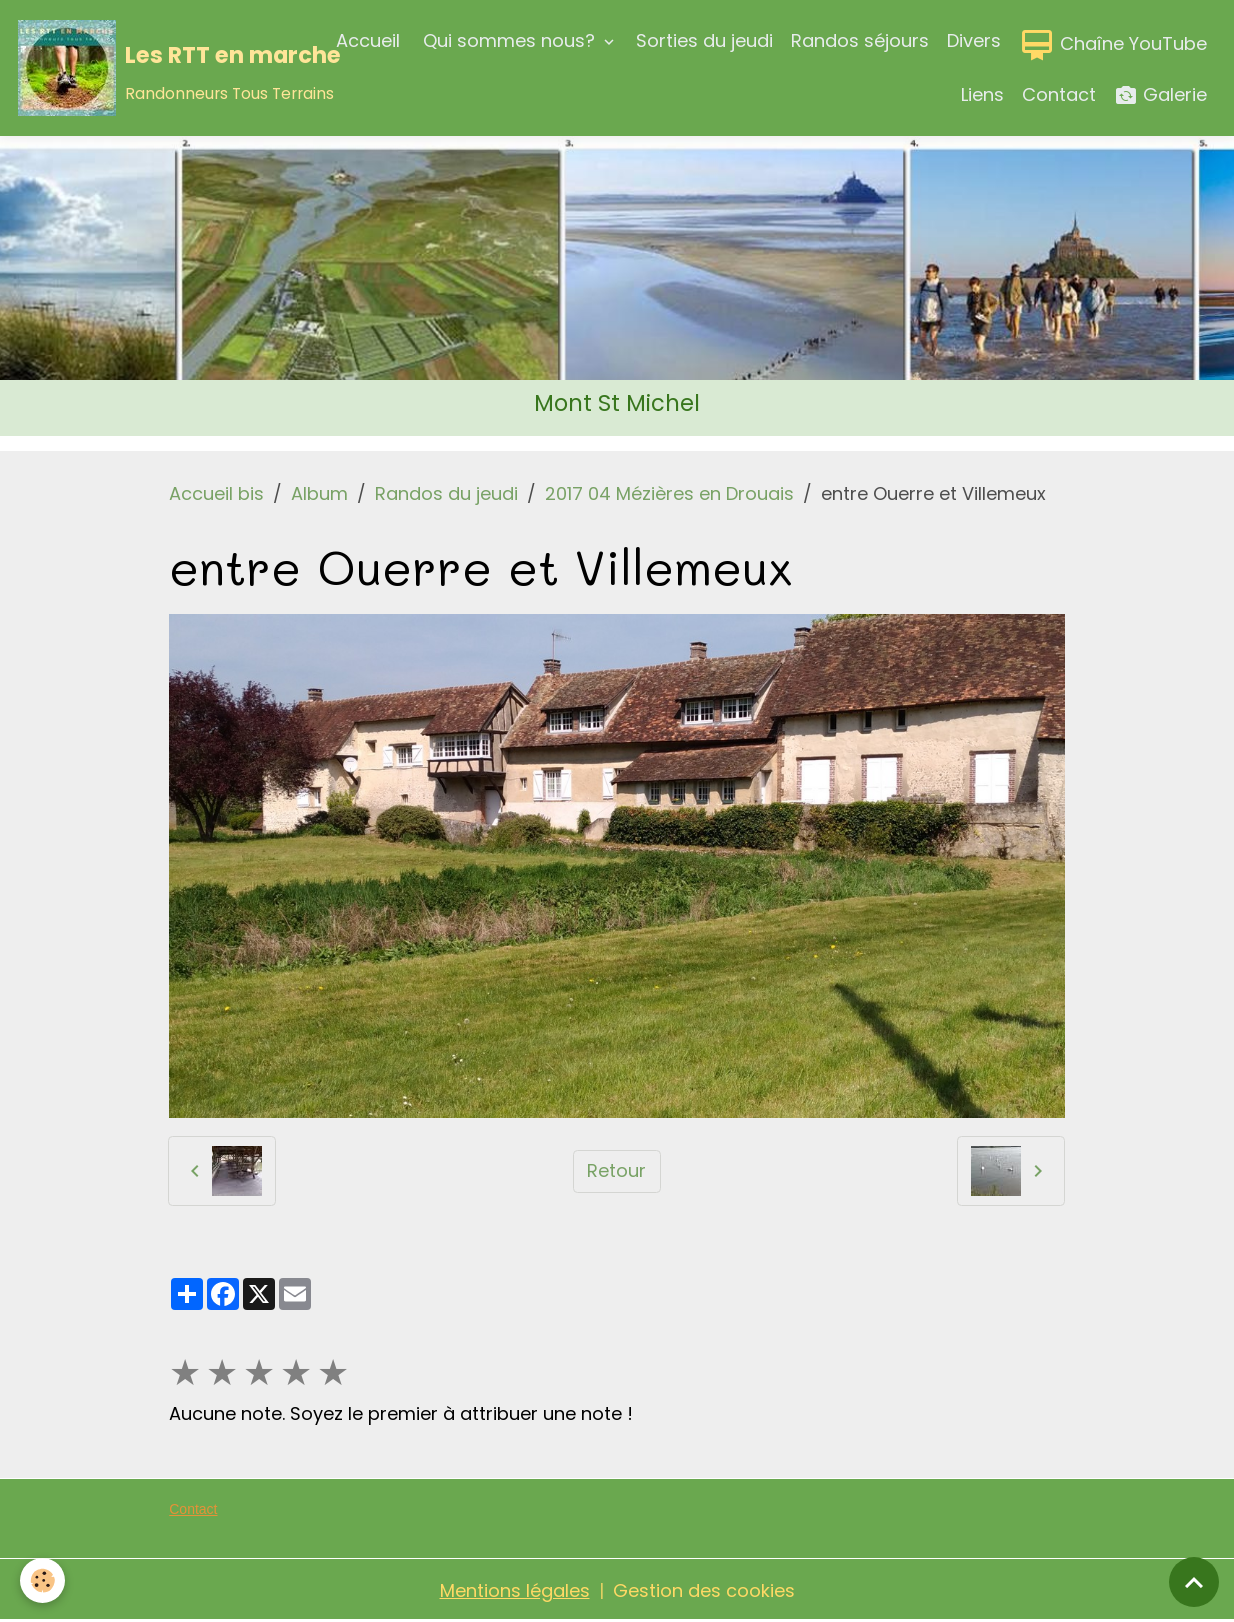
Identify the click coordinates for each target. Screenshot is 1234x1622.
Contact (1059, 94)
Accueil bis (216, 493)
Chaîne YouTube (1113, 45)
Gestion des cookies (704, 1590)
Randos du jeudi (446, 493)
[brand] (147, 68)
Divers (974, 40)
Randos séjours (860, 40)
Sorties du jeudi (704, 40)
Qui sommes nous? (509, 40)
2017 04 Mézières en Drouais (669, 493)
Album (319, 493)
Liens (982, 94)
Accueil (368, 40)
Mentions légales (515, 1590)
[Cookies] (42, 1580)
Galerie (1160, 95)
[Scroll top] (1194, 1582)
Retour (616, 1170)
